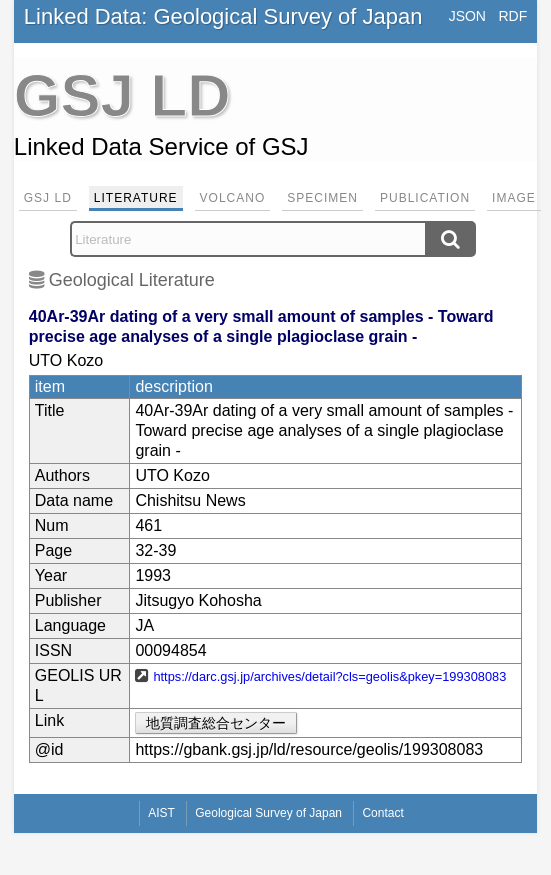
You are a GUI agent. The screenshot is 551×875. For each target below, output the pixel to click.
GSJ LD (48, 198)
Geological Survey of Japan (268, 813)
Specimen (322, 198)
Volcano (233, 198)
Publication (425, 198)
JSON (467, 16)
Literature (136, 198)
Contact (382, 813)
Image (514, 198)
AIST (161, 813)
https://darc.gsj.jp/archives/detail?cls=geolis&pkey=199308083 (329, 676)
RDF (512, 16)
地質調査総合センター (216, 723)
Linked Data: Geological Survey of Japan (223, 16)
